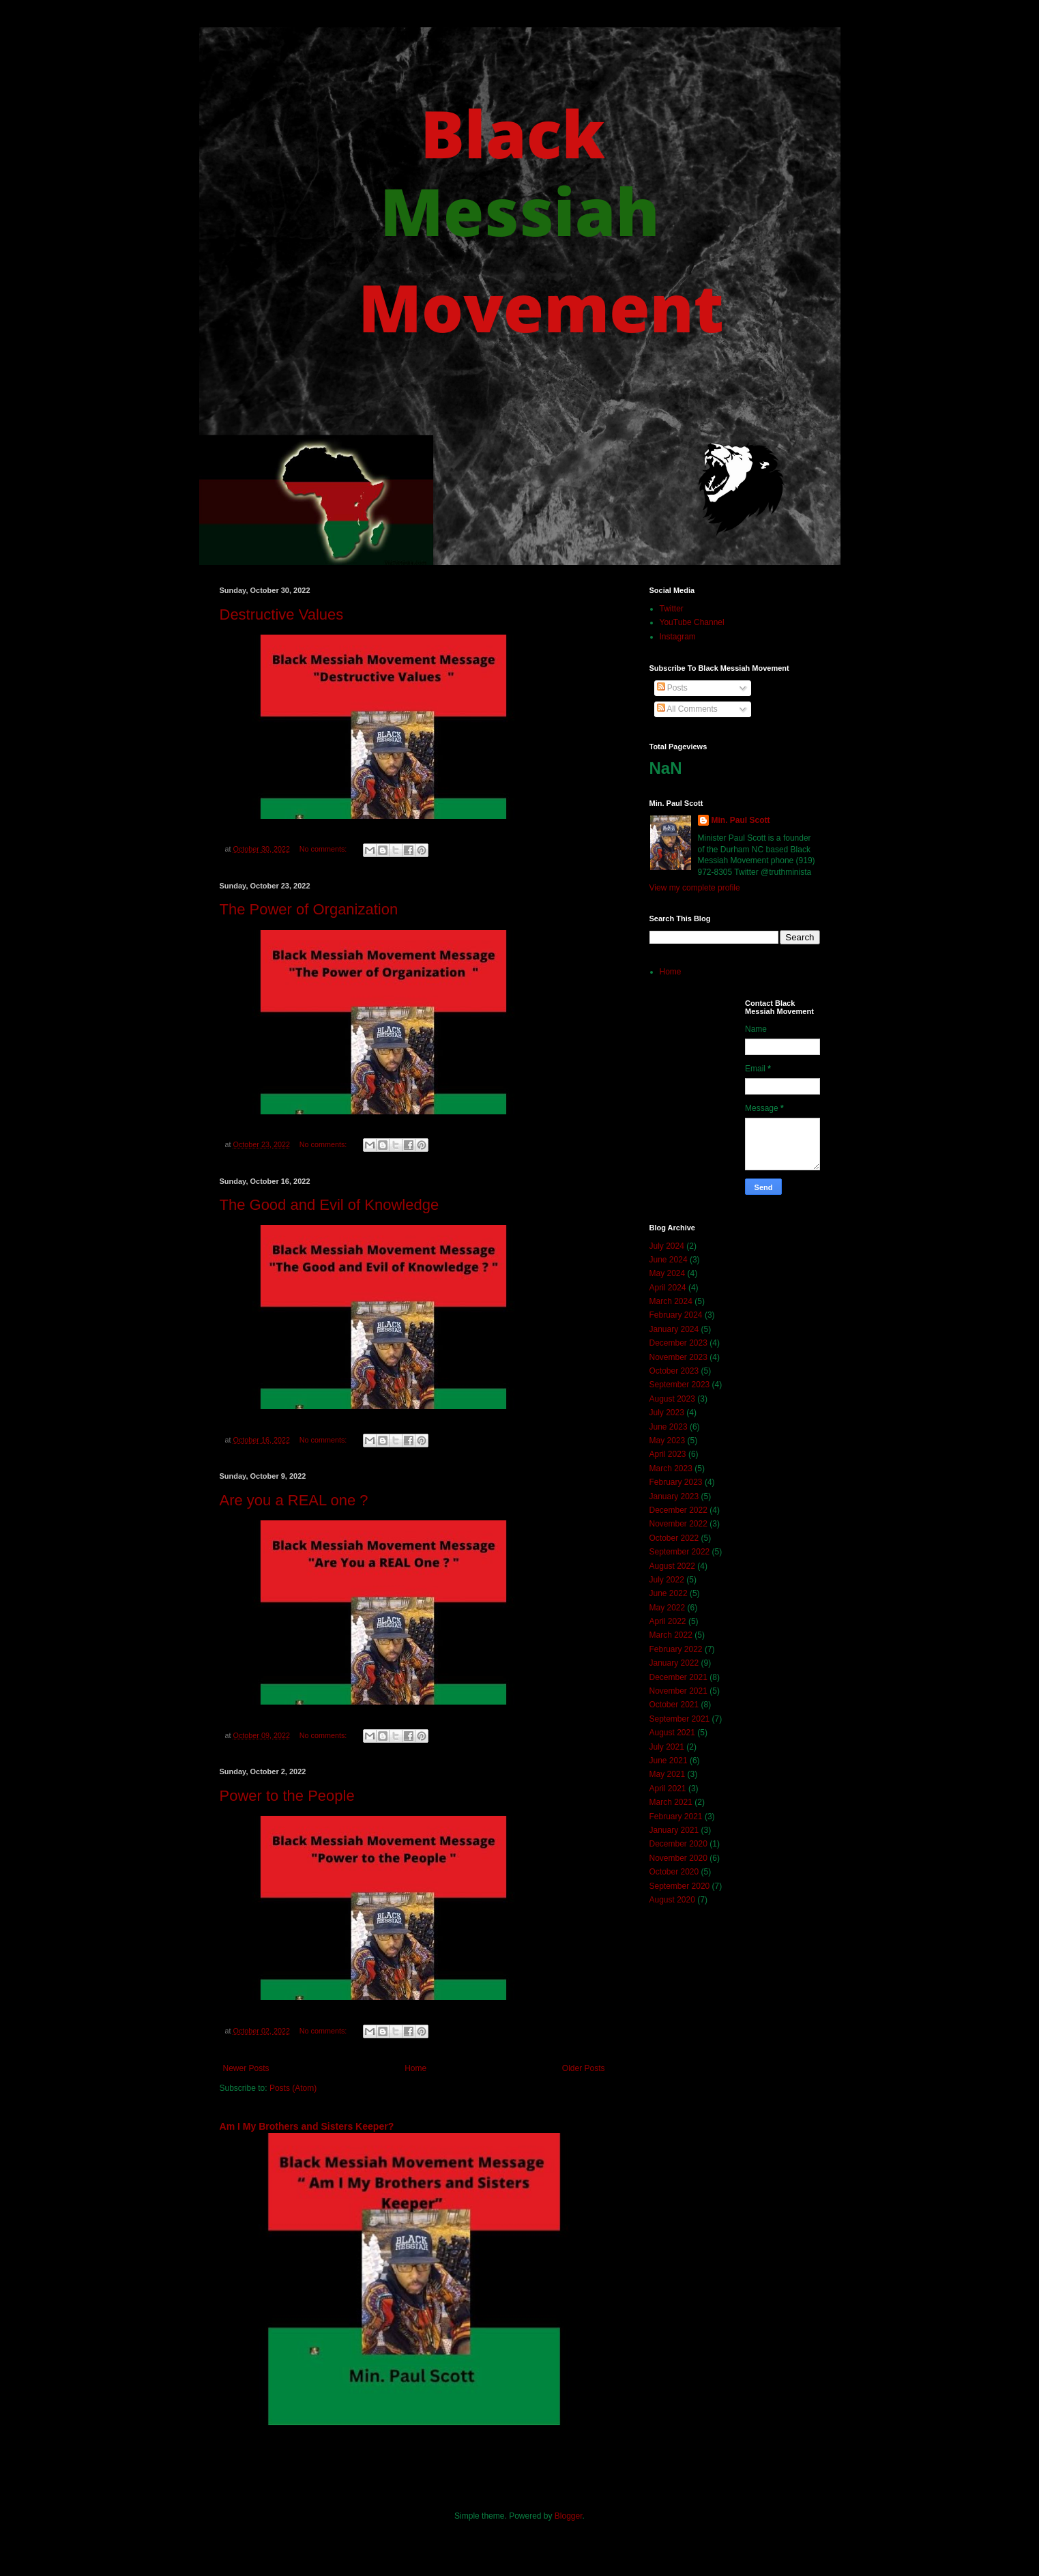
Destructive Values (282, 614)
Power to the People (287, 1795)
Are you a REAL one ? (294, 1500)
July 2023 (666, 1412)
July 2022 (666, 1579)
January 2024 (674, 1329)
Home (415, 2068)
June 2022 (668, 1593)
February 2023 (676, 1482)
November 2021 (678, 1691)
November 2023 (678, 1357)
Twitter (672, 608)
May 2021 (667, 1774)
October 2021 (674, 1704)
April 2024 (667, 1287)
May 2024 (667, 1273)
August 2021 (672, 1732)
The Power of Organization (309, 909)
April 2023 (667, 1454)
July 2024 (666, 1246)
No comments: (324, 849)
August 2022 (672, 1566)
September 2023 (679, 1384)
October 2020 (674, 1872)
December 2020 (678, 1844)
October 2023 (674, 1371)
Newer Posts (246, 2068)
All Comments (687, 709)
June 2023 (668, 1427)
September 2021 (679, 1719)
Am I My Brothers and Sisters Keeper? (307, 2126)
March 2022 (670, 1635)
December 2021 (678, 1677)
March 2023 (670, 1468)
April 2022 (667, 1621)
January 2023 (674, 1496)
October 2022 (674, 1538)
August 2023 (672, 1399)
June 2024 (668, 1259)
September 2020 (679, 1886)
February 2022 (676, 1649)
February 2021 (676, 1816)
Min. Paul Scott (741, 820)
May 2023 (667, 1440)
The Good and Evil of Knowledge (329, 1204)
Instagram (678, 636)
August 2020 (672, 1900)
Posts (672, 688)
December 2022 (678, 1510)
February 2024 (676, 1315)
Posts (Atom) (293, 2088)
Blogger (569, 2516)
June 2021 (668, 1760)
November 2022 (678, 1524)
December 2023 (678, 1343)
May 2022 (667, 1607)
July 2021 (666, 1747)
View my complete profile (694, 888)
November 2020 (678, 1858)
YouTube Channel (692, 622)
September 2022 (679, 1552)
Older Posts (583, 2068)
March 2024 (670, 1301)
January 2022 (674, 1663)
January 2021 (674, 1830)
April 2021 (667, 1788)
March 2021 (670, 1802)
